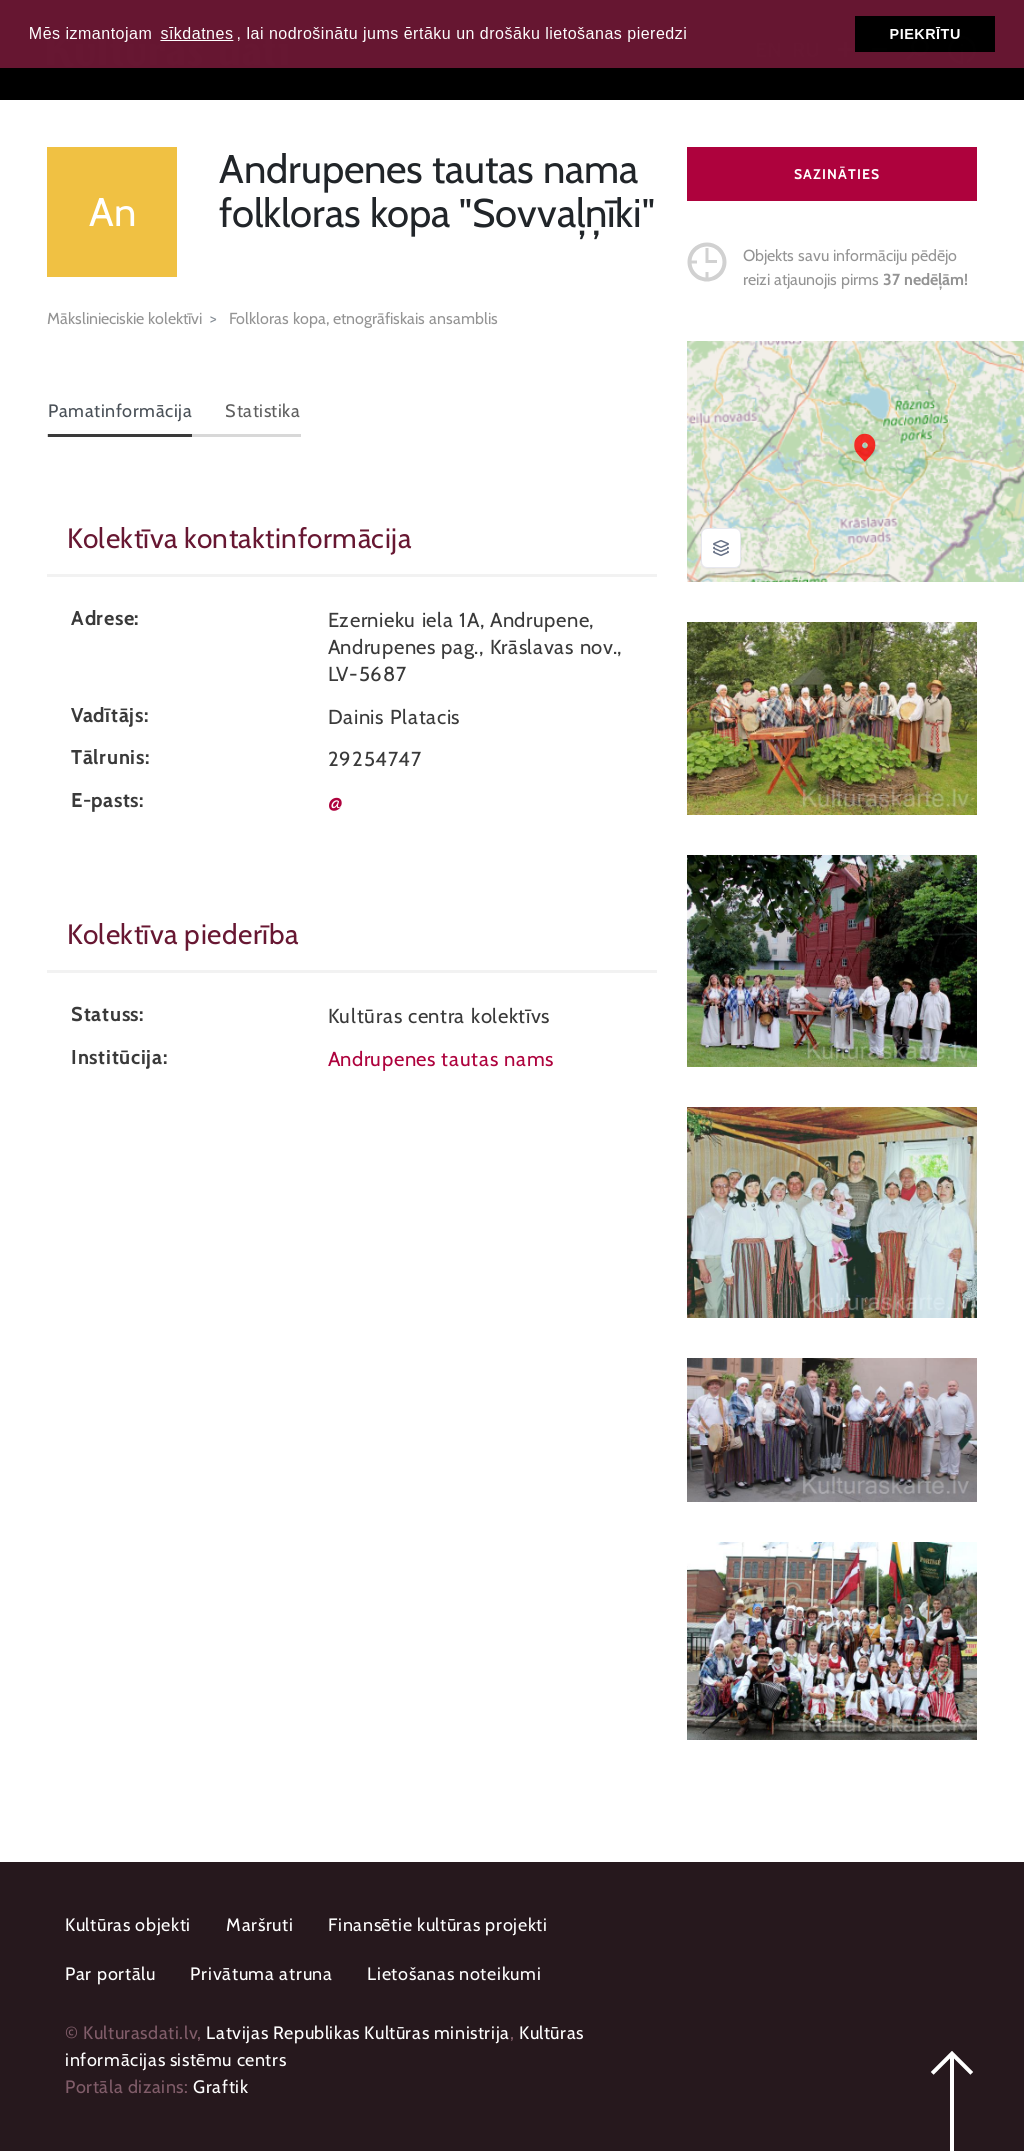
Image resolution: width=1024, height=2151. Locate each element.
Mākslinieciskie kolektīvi (124, 318)
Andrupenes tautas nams (441, 1058)
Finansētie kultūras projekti (438, 1925)
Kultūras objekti (128, 1925)
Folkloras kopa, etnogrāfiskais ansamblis (363, 318)
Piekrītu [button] (925, 34)
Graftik (220, 2087)
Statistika (262, 411)
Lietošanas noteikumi (454, 1974)
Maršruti (260, 1925)
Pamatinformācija (120, 411)
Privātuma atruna (261, 1974)
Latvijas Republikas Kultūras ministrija (357, 2033)
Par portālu (110, 1974)
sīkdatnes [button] (196, 33)
